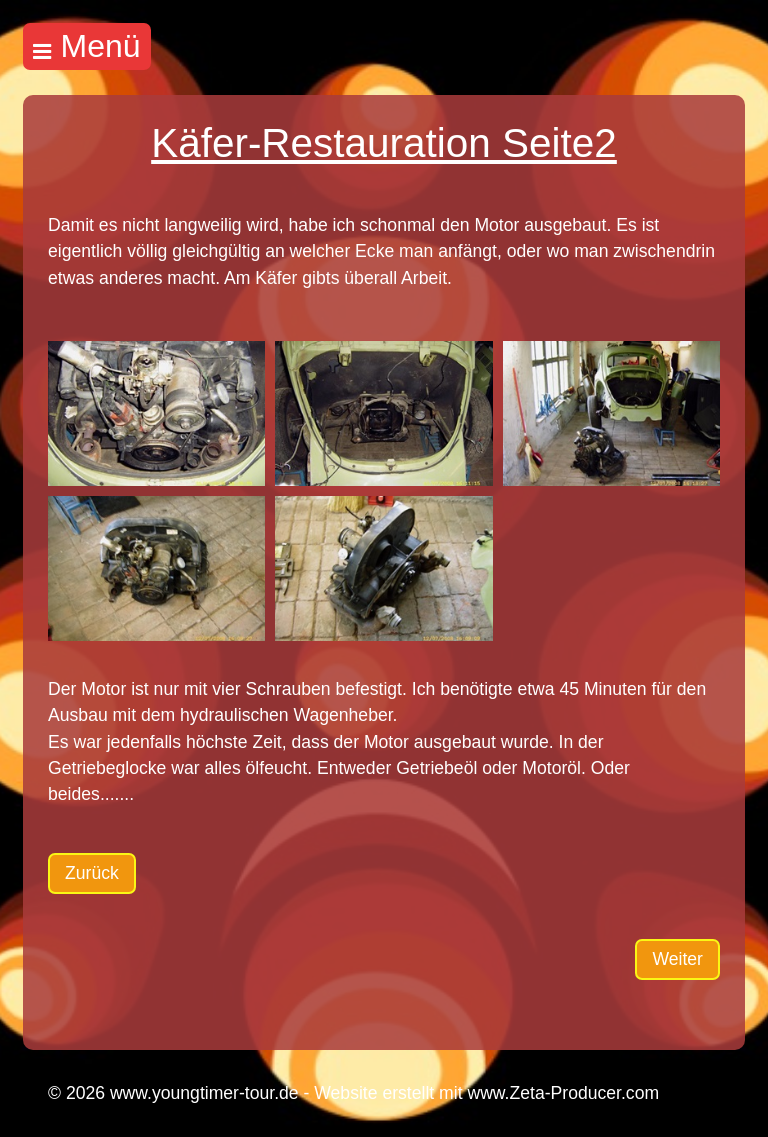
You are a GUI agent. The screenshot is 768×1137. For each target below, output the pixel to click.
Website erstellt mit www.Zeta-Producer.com (486, 1093)
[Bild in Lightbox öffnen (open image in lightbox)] (156, 413)
